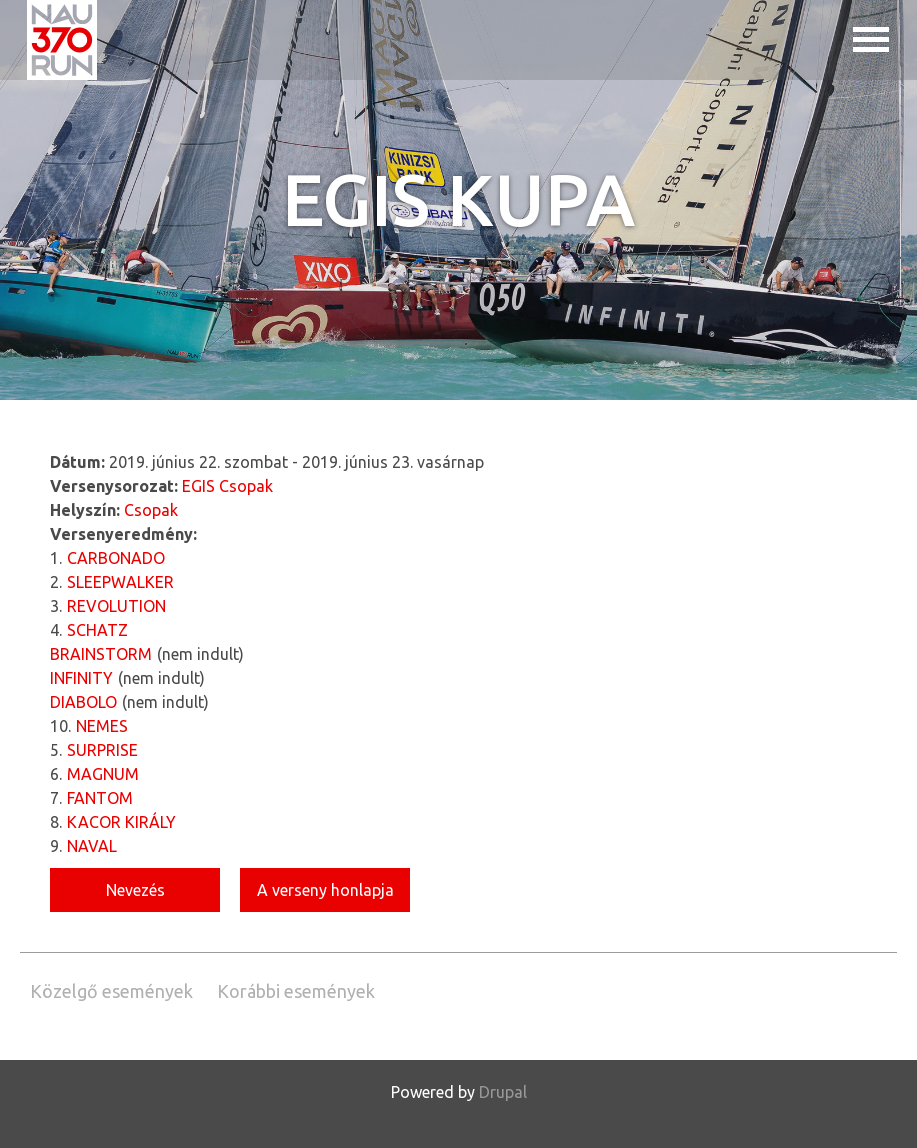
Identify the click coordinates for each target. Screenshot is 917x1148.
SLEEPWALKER (120, 582)
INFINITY (81, 678)
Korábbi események (296, 991)
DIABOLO (83, 702)
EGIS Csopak (227, 486)
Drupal (503, 1092)
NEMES (102, 726)
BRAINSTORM (101, 654)
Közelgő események (111, 991)
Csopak (151, 510)
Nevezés (135, 890)
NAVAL (92, 846)
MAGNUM (103, 774)
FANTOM (100, 798)
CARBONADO (116, 558)
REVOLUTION (116, 606)
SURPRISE (102, 750)
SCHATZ (97, 630)
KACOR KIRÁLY (121, 822)
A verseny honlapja (325, 890)
